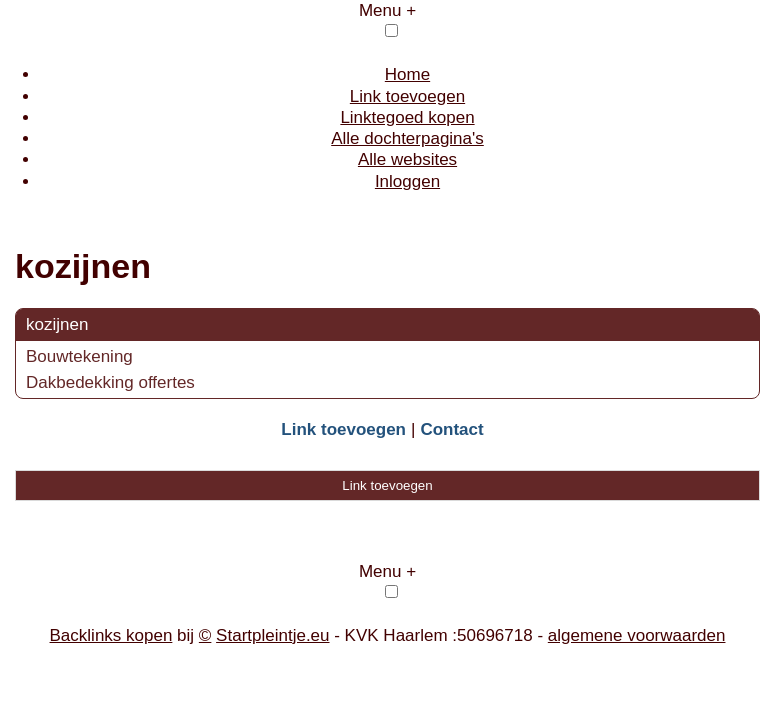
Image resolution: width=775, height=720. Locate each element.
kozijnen (57, 324)
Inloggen (407, 181)
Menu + (387, 10)
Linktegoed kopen (407, 117)
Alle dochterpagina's (407, 138)
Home (407, 74)
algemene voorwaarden (637, 635)
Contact (451, 429)
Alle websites (407, 159)
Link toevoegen (407, 96)
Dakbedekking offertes (110, 382)
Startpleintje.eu (272, 635)
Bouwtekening (79, 356)
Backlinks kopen (111, 635)
